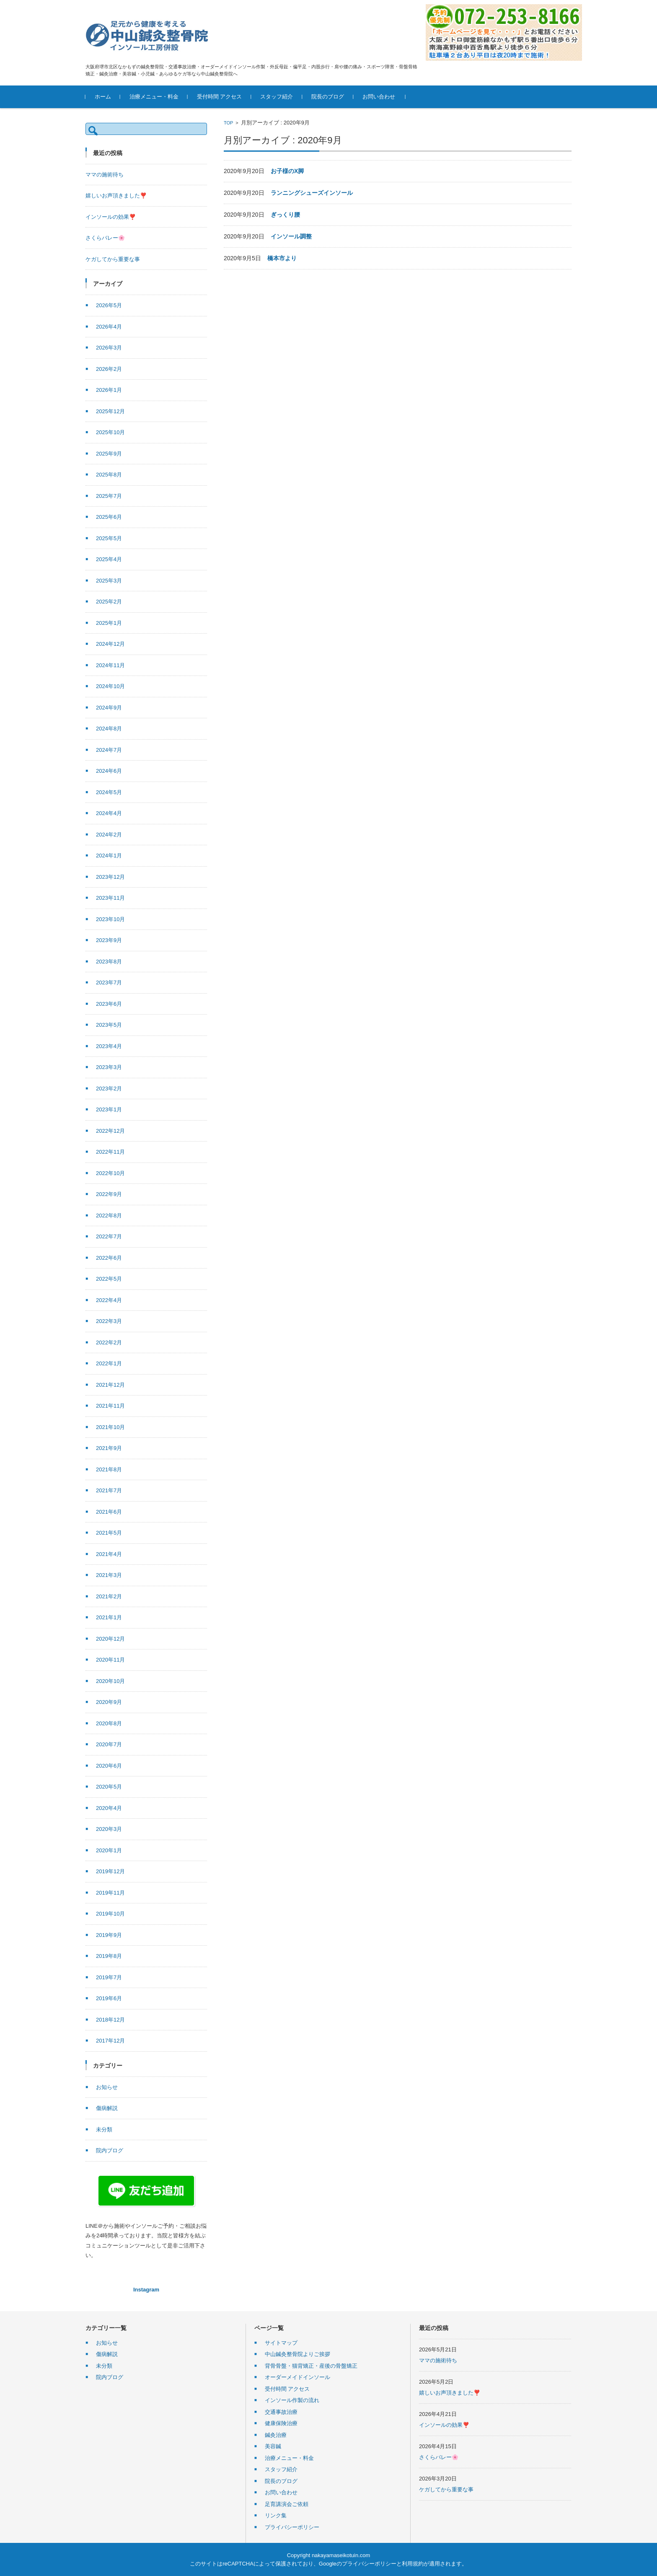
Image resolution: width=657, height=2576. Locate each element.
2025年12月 (110, 411)
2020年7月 (109, 1744)
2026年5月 (109, 305)
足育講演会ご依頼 (286, 2504)
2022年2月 (109, 1342)
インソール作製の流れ (292, 2400)
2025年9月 (109, 453)
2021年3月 (109, 1575)
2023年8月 (109, 961)
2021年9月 (109, 1448)
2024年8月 (109, 728)
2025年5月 (109, 538)
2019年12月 (110, 1871)
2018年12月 (110, 2020)
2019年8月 (109, 1956)
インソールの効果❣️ (110, 217)
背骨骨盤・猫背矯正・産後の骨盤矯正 (311, 2366)
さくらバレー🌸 (105, 238)
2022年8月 (109, 1215)
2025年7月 (109, 496)
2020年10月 (110, 1681)
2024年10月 (110, 686)
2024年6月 (109, 771)
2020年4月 (109, 1808)
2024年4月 (109, 813)
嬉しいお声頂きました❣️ (116, 195)
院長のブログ (328, 96)
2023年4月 (109, 1046)
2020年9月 (109, 1702)
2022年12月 (110, 1131)
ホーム (103, 96)
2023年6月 (109, 1004)
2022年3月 (109, 1321)
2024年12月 (110, 644)
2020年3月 (109, 1829)
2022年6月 (109, 1258)
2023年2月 (109, 1088)
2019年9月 (109, 1935)
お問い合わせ (379, 96)
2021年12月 (110, 1385)
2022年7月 (109, 1236)
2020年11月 (110, 1660)
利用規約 (413, 2563)
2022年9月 (109, 1194)
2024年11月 (110, 665)
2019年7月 (109, 1977)
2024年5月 (109, 792)
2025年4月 (109, 559)
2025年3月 (109, 580)
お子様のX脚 (287, 171)
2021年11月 (110, 1406)
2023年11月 (110, 898)
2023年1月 (109, 1109)
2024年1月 (109, 855)
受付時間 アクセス (219, 96)
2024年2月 (109, 834)
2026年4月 (109, 327)
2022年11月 (110, 1152)
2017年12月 (110, 2040)
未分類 (104, 2129)
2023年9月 (109, 940)
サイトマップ (281, 2343)
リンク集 (276, 2515)
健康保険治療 (281, 2423)
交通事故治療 (281, 2412)
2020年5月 (109, 1787)
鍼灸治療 (276, 2435)
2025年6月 (109, 517)
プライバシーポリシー (292, 2527)
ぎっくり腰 (285, 214)
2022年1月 (109, 1363)
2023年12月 (110, 877)
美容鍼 (273, 2446)
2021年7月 (109, 1490)
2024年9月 (109, 707)
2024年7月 (109, 750)
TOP (228, 122)
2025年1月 (109, 623)
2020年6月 (109, 1766)
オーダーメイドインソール (297, 2377)
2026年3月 (109, 347)
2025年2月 (109, 601)
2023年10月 (110, 919)
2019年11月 (110, 1893)
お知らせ (107, 2087)
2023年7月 (109, 982)
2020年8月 (109, 1723)
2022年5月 (109, 1279)
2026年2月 (109, 369)
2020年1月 (109, 1850)
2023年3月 (109, 1067)
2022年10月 (110, 1173)
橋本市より (282, 258)
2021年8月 (109, 1469)
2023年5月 (109, 1025)
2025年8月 (109, 474)
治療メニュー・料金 (153, 96)
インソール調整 (291, 236)
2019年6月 (109, 1998)
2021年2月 (109, 1596)
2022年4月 (109, 1300)
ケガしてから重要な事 (112, 259)
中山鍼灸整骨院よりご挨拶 (297, 2354)
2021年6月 (109, 1512)
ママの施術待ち (104, 174)
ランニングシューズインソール (312, 192)
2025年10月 (110, 432)
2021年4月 (109, 1554)
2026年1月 (109, 390)
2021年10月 (110, 1427)
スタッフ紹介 (277, 96)
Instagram (146, 2289)
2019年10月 (110, 1914)
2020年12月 (110, 1639)
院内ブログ (109, 2150)
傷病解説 (107, 2108)
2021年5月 (109, 1533)
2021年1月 (109, 1617)
